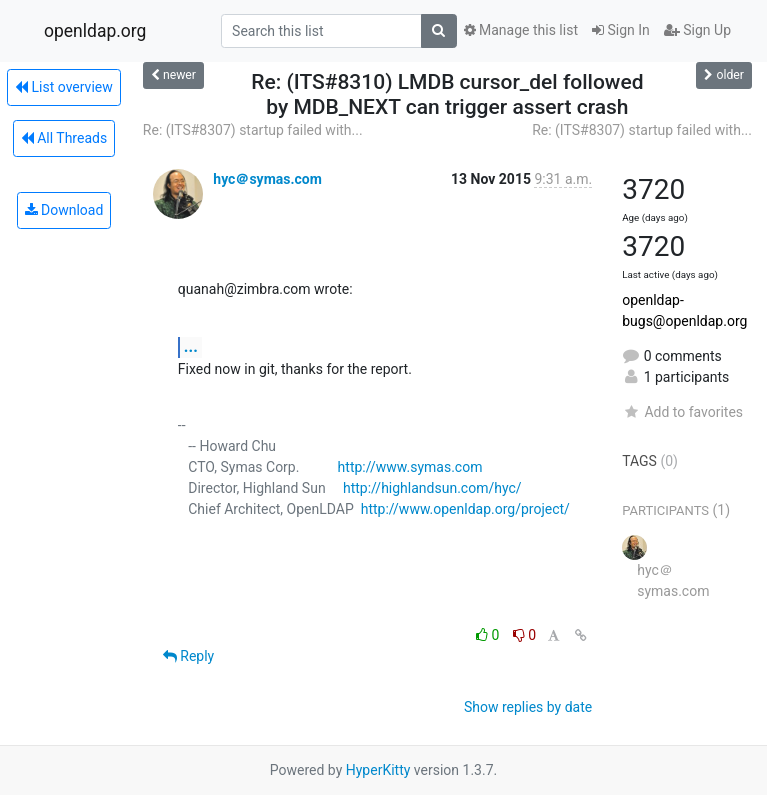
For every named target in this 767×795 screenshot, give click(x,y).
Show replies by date (528, 707)
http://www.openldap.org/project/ (465, 509)
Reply (188, 656)
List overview (64, 87)
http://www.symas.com (410, 467)
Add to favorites (682, 412)
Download (64, 210)
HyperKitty (378, 770)
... (191, 346)
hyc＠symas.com (267, 179)
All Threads (64, 138)
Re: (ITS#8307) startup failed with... (253, 130)
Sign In (621, 30)
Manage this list (521, 30)
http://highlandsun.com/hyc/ (432, 488)
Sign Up (697, 30)
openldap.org (95, 31)
